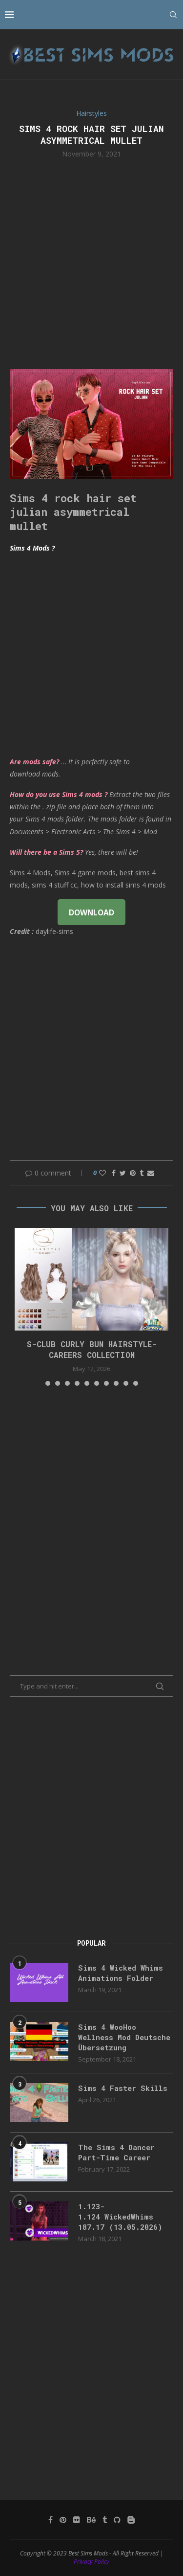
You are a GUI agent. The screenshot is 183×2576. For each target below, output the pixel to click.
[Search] (173, 14)
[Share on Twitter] (123, 1172)
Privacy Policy (91, 2561)
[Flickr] (76, 2520)
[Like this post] (102, 1172)
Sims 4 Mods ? (32, 548)
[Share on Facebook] (114, 1172)
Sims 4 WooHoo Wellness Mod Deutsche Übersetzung (124, 2037)
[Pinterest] (63, 2520)
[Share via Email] (150, 1172)
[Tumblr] (104, 2520)
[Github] (117, 2520)
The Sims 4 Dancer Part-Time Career (116, 2152)
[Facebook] (50, 2520)
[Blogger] (131, 2520)
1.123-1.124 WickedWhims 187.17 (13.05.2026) (120, 2216)
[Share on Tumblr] (141, 1172)
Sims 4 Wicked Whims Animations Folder (120, 1973)
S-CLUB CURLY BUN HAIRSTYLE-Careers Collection (92, 1349)
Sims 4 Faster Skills (122, 2088)
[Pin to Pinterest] (133, 1172)
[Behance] (91, 2520)
